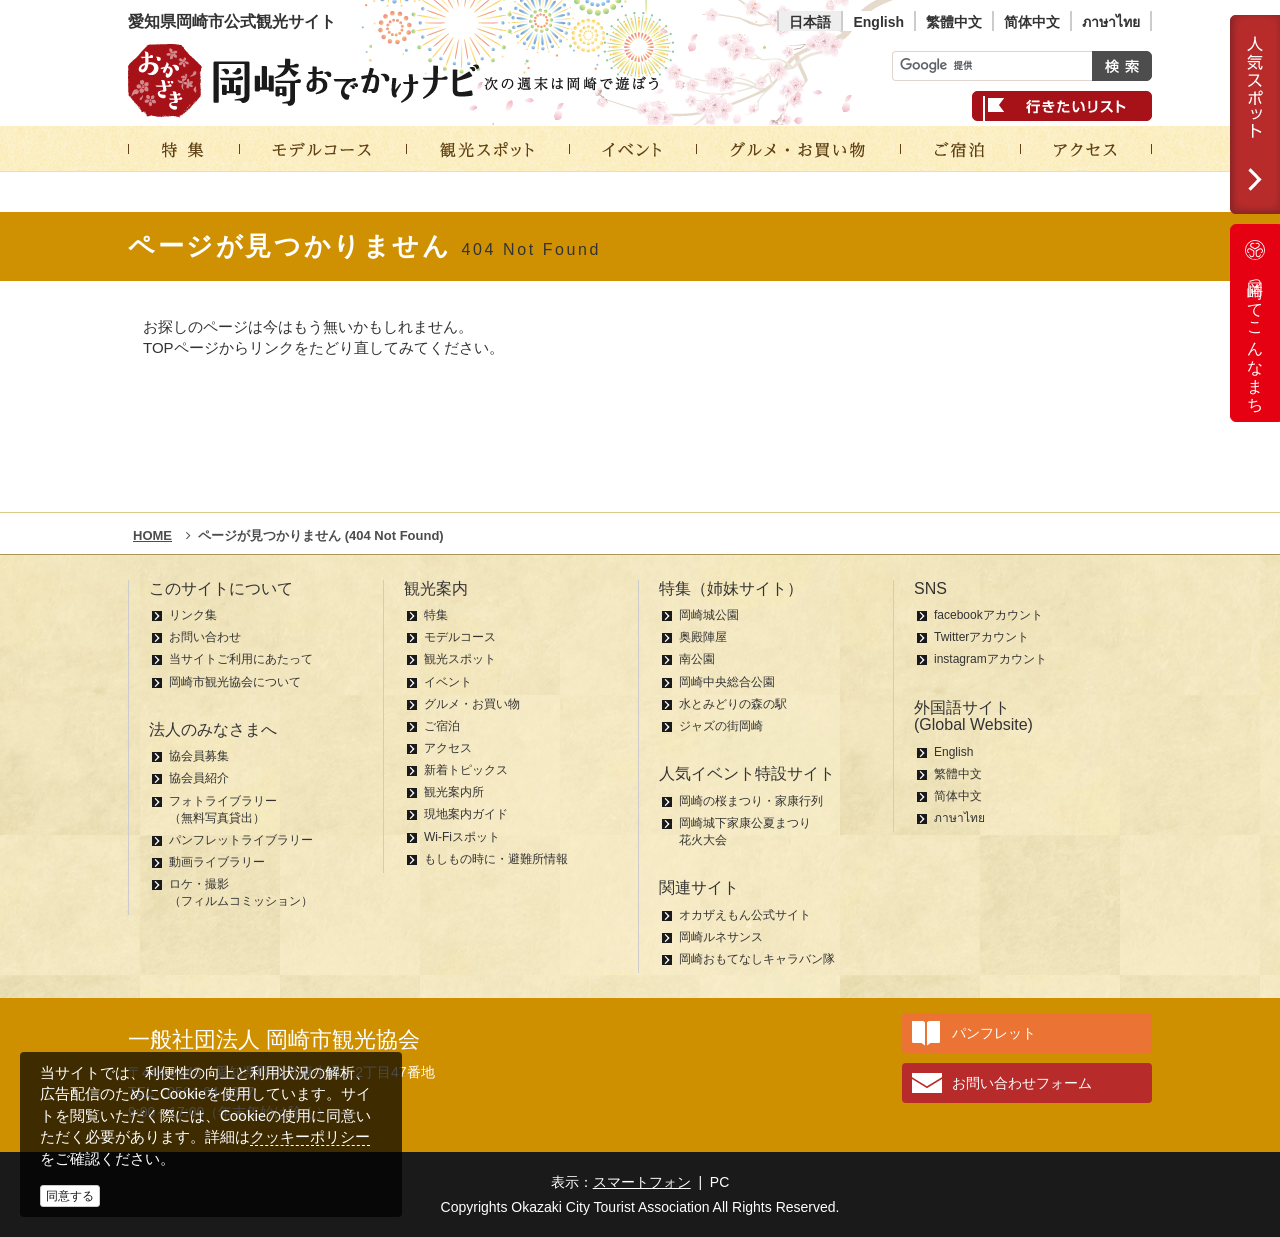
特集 (436, 615)
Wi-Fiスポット (462, 837)
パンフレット (994, 1033)
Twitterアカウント (981, 637)
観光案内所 (454, 792)
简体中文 (1032, 22)
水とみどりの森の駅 (733, 704)
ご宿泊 (442, 726)
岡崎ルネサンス (721, 937)
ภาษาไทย (1111, 22)
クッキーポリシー (310, 1136)
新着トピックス (466, 770)
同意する (70, 1196)
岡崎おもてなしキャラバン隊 (757, 959)
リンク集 (193, 615)
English (878, 22)
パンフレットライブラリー (241, 840)
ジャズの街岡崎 (721, 726)
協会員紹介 (199, 778)
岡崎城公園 (709, 615)
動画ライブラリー (217, 862)
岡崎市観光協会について (235, 682)
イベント (448, 682)
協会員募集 (199, 756)
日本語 (810, 22)
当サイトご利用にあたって (241, 659)
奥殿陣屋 (703, 637)
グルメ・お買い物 (472, 704)
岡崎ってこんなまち (1255, 323)
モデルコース (460, 637)
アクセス (448, 748)
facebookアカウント (988, 615)
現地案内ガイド (466, 814)
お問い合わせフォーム (1022, 1083)
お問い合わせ (205, 637)
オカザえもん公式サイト (745, 915)
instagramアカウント (990, 659)
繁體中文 (954, 22)
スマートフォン (642, 1182)
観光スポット (460, 659)
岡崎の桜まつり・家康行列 (751, 801)
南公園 (697, 659)
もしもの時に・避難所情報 (496, 859)
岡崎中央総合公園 (727, 682)
